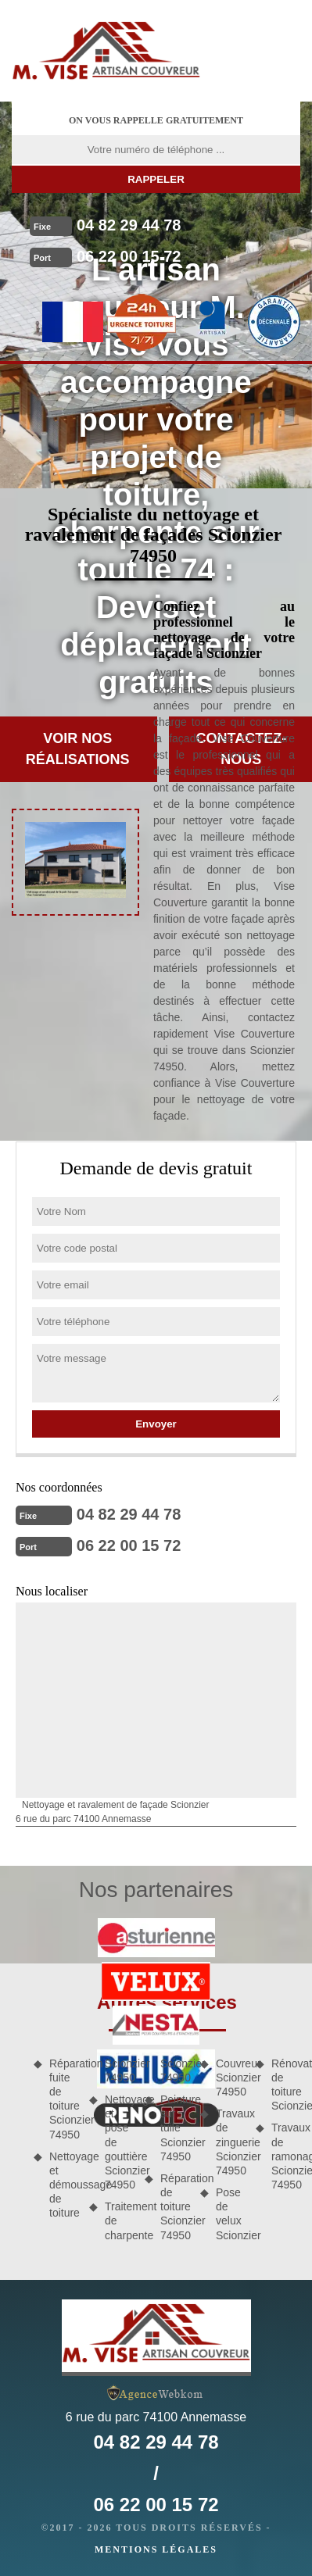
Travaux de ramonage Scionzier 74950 (285, 2156)
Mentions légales (156, 2549)
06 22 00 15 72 (129, 256)
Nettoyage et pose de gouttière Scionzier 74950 (119, 2142)
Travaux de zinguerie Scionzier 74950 (230, 2142)
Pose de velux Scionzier (230, 2214)
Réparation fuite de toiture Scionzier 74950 (63, 2099)
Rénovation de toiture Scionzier (285, 2085)
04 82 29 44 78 (129, 225)
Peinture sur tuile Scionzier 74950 (174, 2128)
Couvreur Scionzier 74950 (230, 2077)
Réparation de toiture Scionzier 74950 (174, 2207)
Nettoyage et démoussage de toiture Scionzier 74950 (91, 2138)
